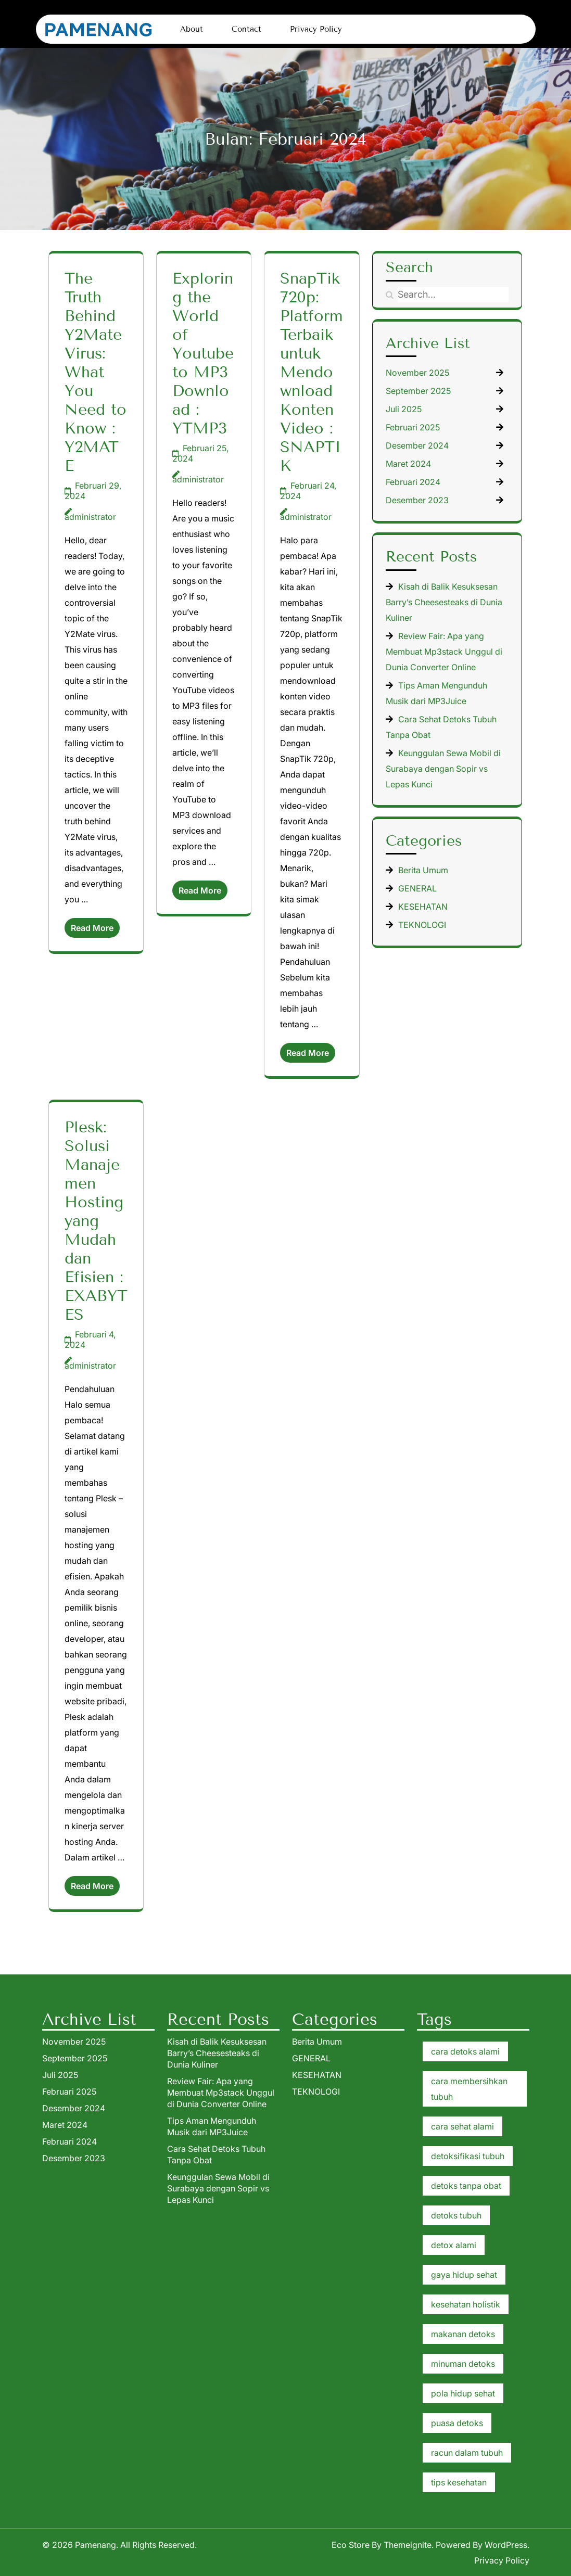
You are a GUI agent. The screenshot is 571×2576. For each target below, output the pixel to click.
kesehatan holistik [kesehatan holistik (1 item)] (465, 2304)
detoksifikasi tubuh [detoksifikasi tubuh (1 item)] (467, 2156)
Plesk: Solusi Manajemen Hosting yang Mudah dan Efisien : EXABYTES (96, 1221)
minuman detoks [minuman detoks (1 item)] (463, 2363)
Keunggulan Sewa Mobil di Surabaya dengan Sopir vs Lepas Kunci (443, 768)
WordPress (506, 2545)
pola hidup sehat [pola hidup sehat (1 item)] (463, 2393)
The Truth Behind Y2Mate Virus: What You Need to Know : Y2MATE (95, 372)
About (191, 29)
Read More (92, 928)
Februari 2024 (413, 482)
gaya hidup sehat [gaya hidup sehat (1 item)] (464, 2274)
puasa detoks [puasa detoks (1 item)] (457, 2423)
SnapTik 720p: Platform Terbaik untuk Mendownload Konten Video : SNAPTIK (311, 372)
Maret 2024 (408, 463)
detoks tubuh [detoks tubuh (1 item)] (456, 2215)
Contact (246, 29)
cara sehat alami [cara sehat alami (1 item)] (462, 2126)
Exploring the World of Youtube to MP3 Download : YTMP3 (203, 353)
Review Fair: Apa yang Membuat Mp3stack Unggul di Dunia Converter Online (444, 651)
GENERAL (417, 888)
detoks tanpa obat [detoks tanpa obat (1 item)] (466, 2185)
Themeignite (408, 2545)
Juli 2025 (404, 409)
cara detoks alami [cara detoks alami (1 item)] (465, 2051)
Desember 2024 (417, 445)
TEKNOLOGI (422, 925)
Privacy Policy (316, 29)
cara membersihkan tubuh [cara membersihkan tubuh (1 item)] (469, 2089)
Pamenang (95, 2545)
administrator (90, 517)
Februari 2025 (413, 427)
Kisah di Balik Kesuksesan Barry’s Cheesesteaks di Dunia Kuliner (444, 602)
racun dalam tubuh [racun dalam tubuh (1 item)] (467, 2452)
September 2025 (418, 391)
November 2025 (417, 372)
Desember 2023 (417, 500)
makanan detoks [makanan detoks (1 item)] (463, 2334)
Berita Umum (423, 870)
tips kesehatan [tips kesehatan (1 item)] (459, 2482)
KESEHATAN (423, 906)
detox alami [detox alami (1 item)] (453, 2245)
